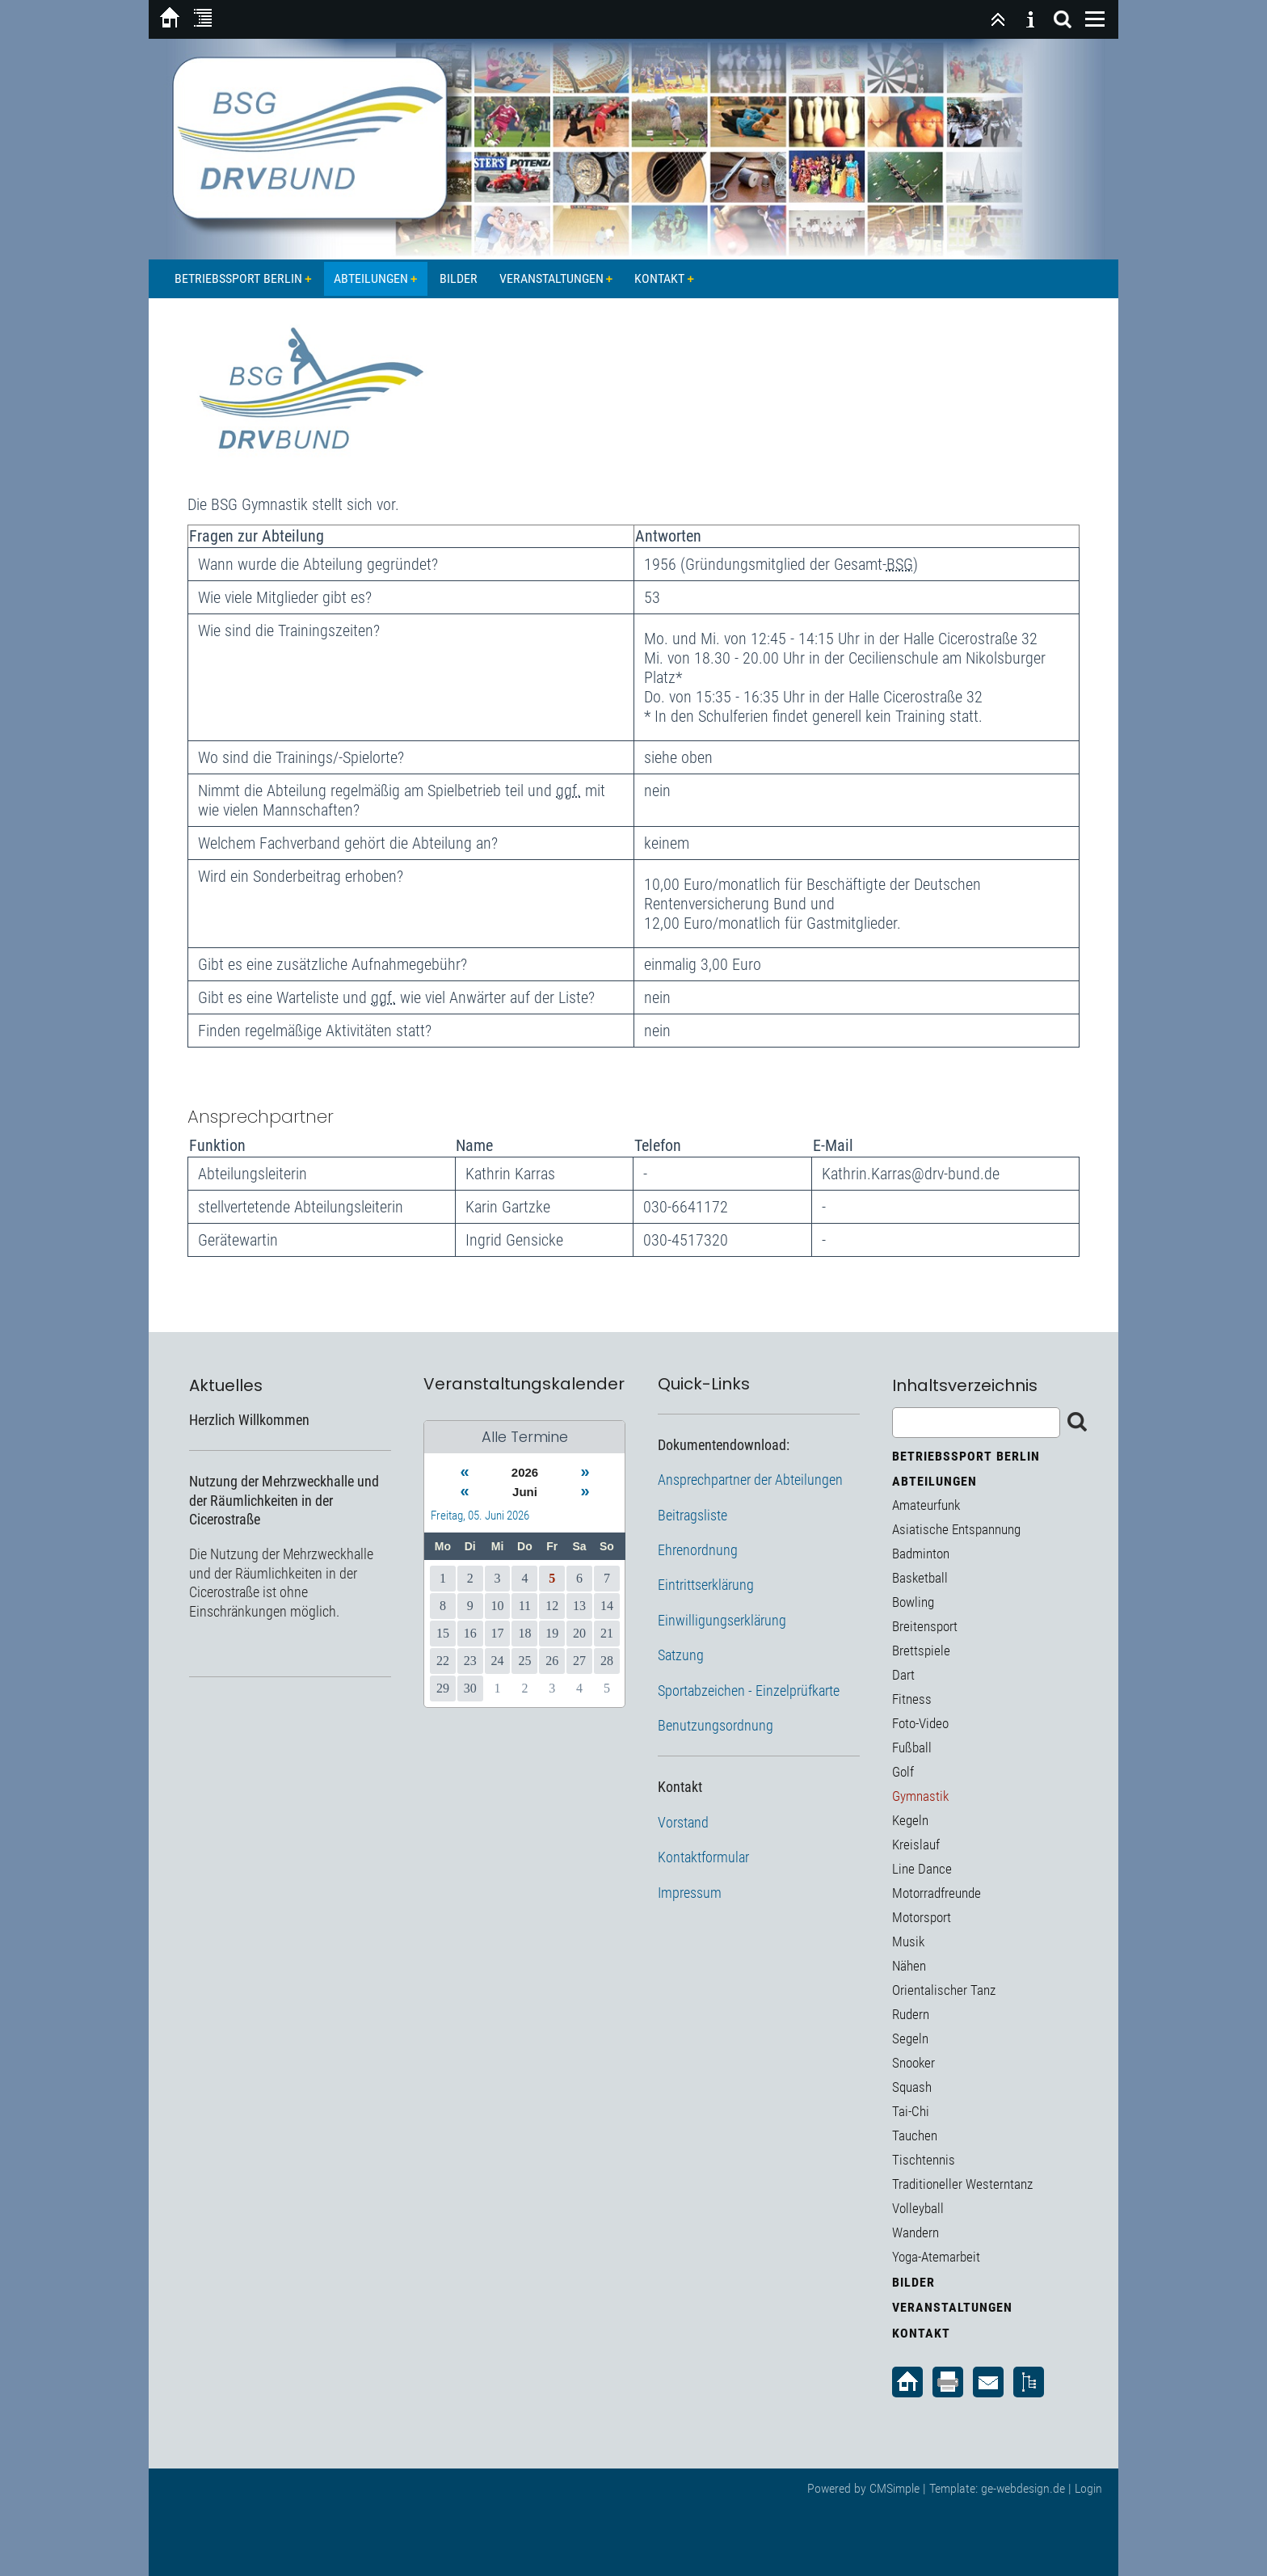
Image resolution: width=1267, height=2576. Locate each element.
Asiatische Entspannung (956, 1529)
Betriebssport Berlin (238, 278)
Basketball (920, 1578)
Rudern (910, 2014)
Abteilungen (371, 278)
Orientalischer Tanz (944, 1990)
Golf (903, 1772)
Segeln (910, 2038)
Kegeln (910, 1820)
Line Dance (922, 1869)
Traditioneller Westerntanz (962, 2184)
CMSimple (894, 2488)
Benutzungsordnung (715, 1725)
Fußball (912, 1747)
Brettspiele (921, 1650)
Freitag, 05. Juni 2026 (480, 1515)
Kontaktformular (703, 1857)
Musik (908, 1941)
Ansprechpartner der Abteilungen (750, 1479)
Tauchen (914, 2135)
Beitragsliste (692, 1515)
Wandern (915, 2232)
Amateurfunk (926, 1505)
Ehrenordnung (698, 1549)
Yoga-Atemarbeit (936, 2257)
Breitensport (925, 1626)
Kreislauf (916, 1844)
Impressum (690, 1892)
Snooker (913, 2063)
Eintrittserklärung (706, 1584)
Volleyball (918, 2208)
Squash (912, 2087)
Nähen (909, 1966)
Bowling (913, 1602)
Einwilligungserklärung (722, 1620)
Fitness (912, 1699)
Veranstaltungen (551, 278)
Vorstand (683, 1822)
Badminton (920, 1553)
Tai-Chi (910, 2111)
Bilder (459, 278)
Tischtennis (923, 2160)
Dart (903, 1675)
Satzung (681, 1654)
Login (1088, 2488)
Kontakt (659, 278)
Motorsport (921, 1917)
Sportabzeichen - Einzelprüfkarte (749, 1690)
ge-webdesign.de (1023, 2488)
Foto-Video (920, 1723)
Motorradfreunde (936, 1893)
